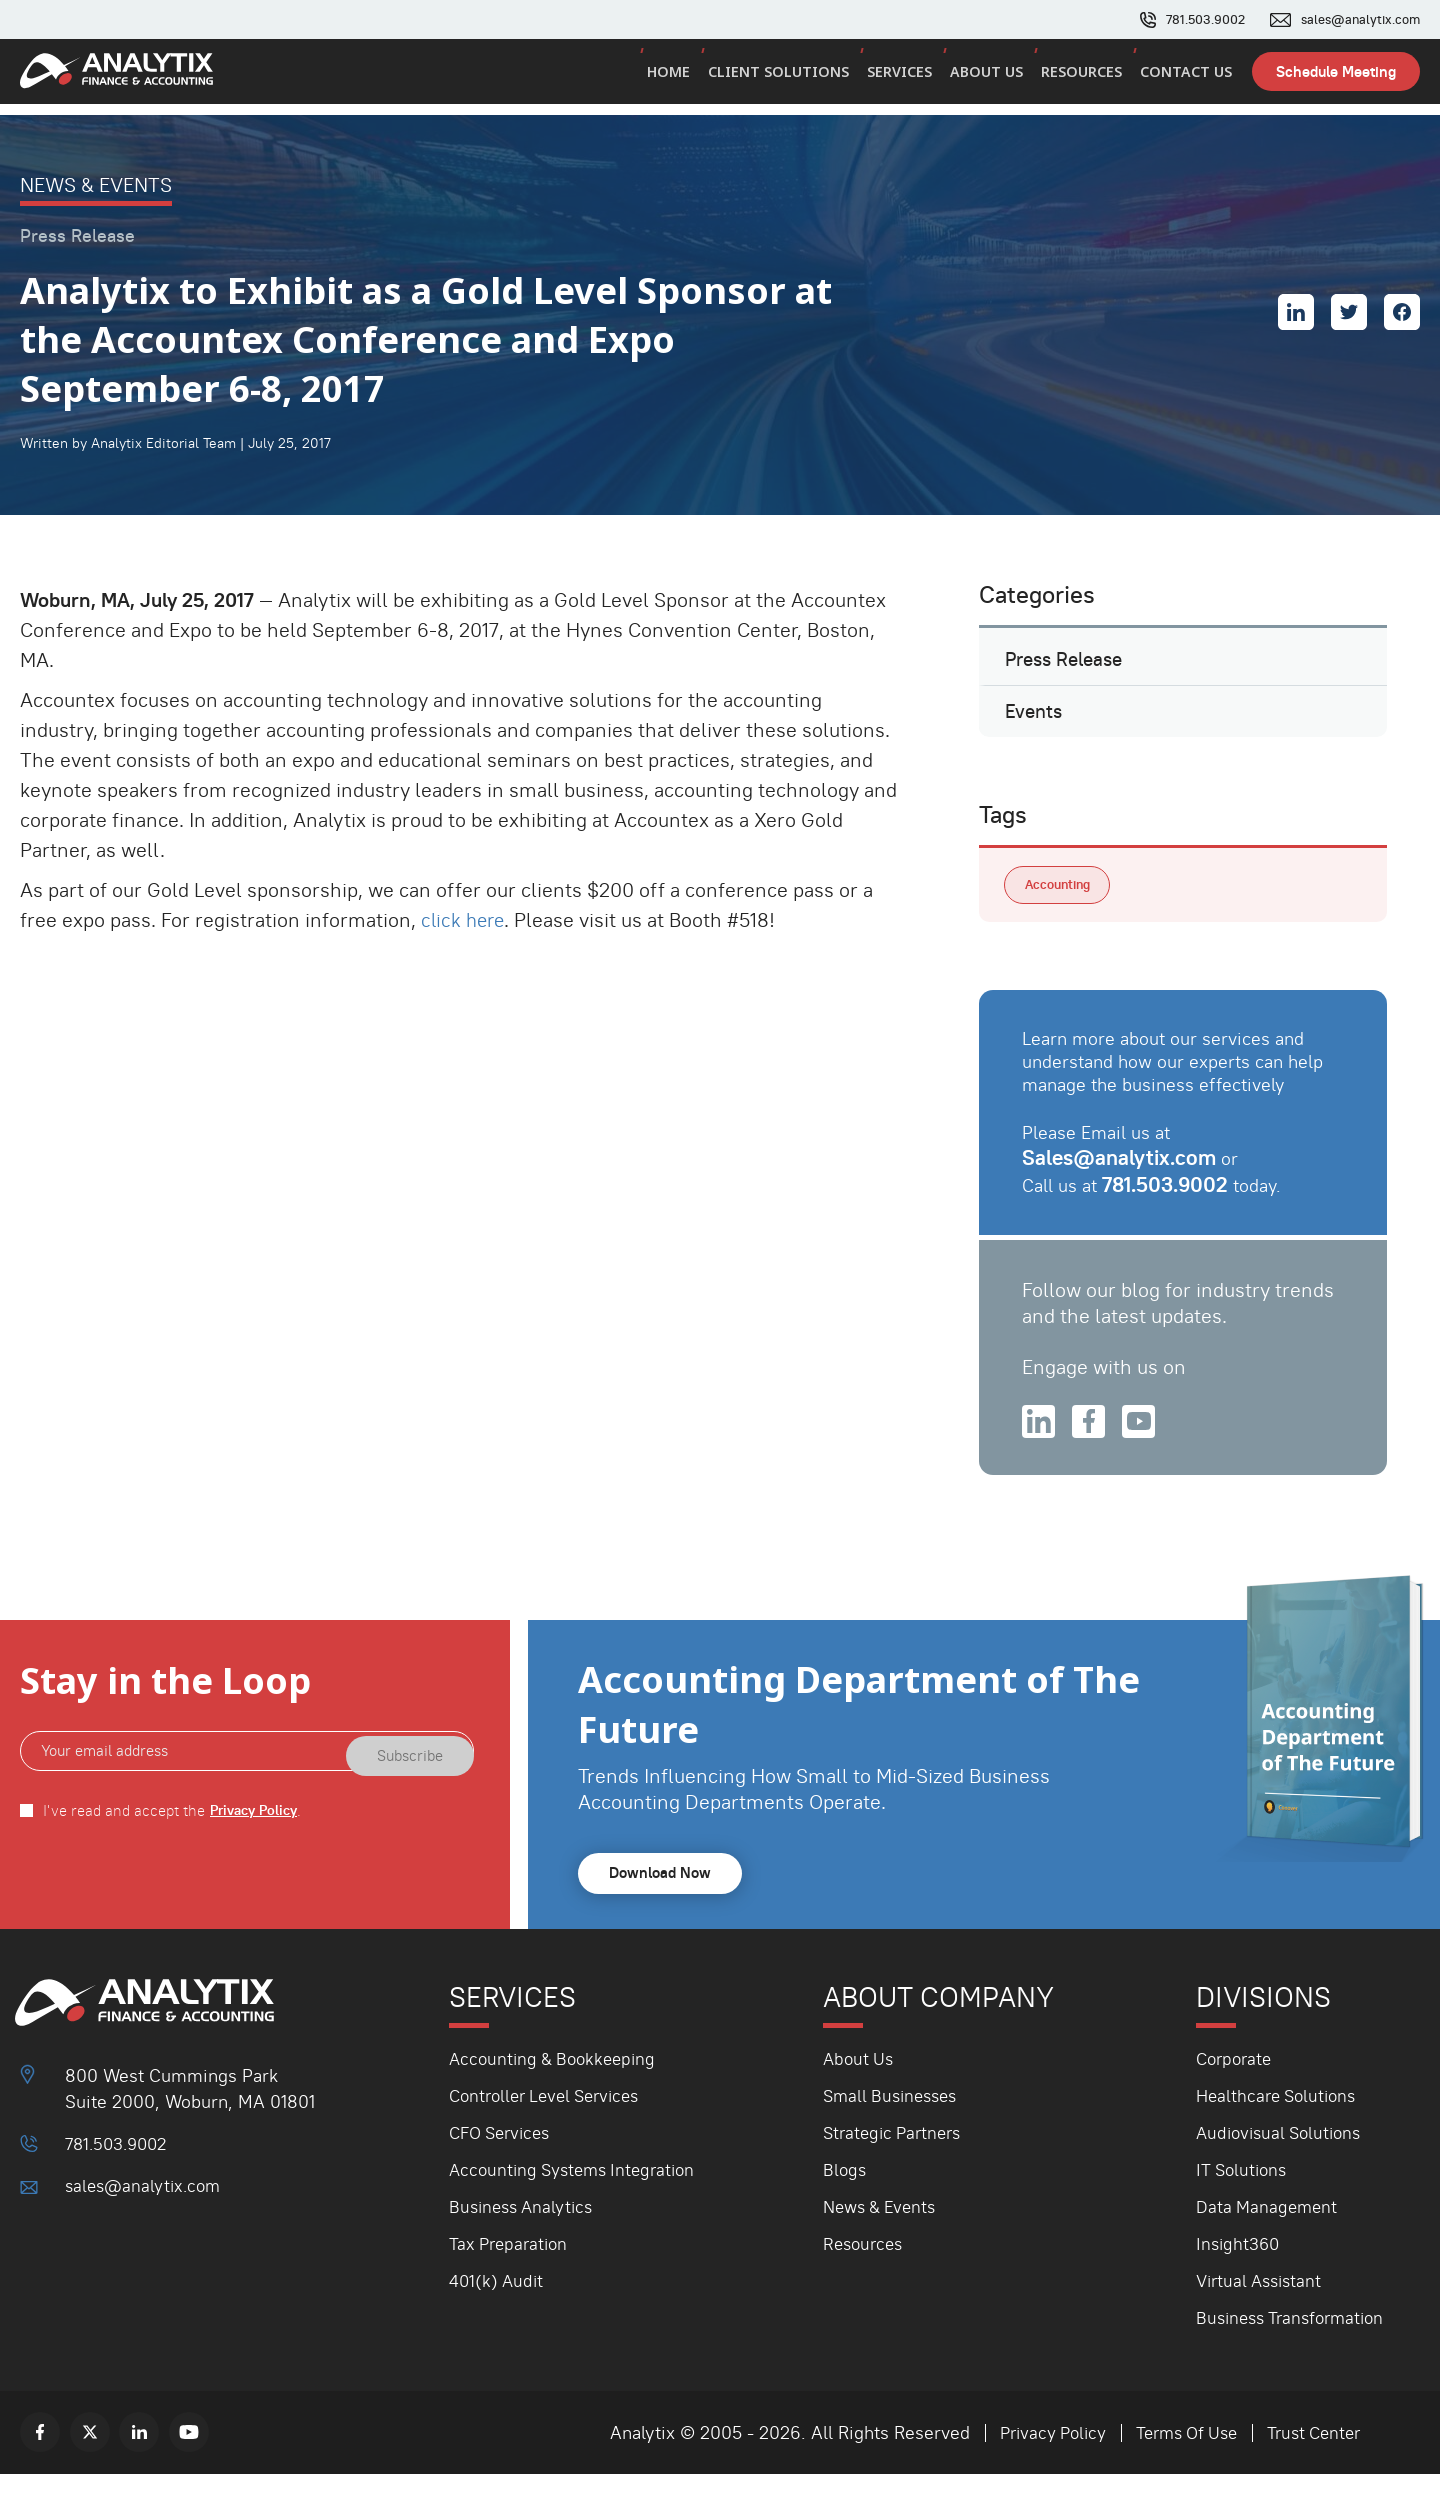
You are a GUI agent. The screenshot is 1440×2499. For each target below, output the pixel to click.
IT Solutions (1244, 2194)
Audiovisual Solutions (1283, 2157)
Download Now (664, 1898)
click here (465, 920)
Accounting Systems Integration (578, 2194)
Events (1035, 725)
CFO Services (504, 2157)
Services (907, 78)
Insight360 (1239, 2268)
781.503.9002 (1192, 20)
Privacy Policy (258, 1835)
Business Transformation (1295, 2342)
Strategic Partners (896, 2157)
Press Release (1068, 664)
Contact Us (1187, 78)
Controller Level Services (551, 2120)
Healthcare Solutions (1280, 2120)
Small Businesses (894, 2120)
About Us (992, 78)
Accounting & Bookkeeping (557, 2083)
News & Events (883, 2231)
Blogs (845, 2194)
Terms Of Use (1176, 2457)
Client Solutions (789, 78)
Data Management (1269, 2231)
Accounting (1061, 904)
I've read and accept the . (176, 1835)
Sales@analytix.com (1122, 1178)
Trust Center (1310, 2457)
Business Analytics (525, 2231)
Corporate (1236, 2083)
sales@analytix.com (1356, 20)
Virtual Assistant (1263, 2305)
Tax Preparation (511, 2268)
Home (681, 78)
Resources (1085, 78)
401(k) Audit (498, 2305)
